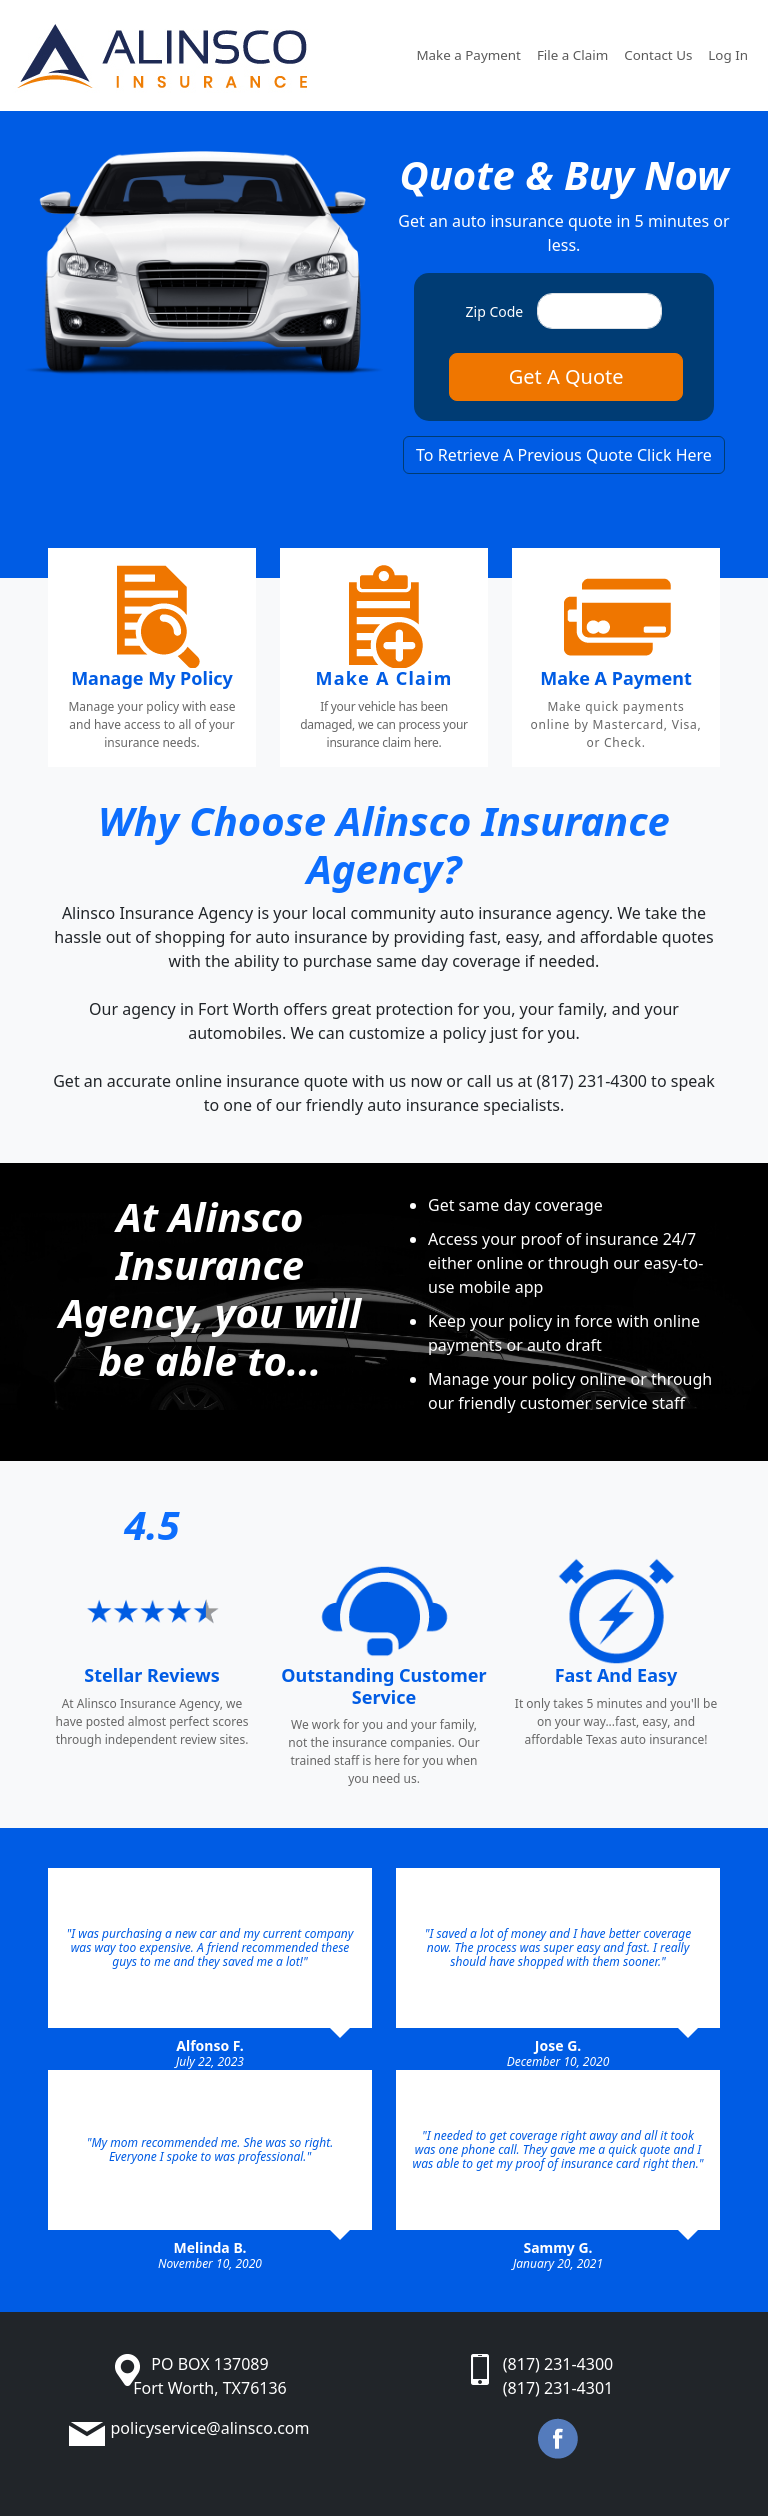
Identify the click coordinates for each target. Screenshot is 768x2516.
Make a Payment (468, 55)
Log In (728, 55)
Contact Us (658, 55)
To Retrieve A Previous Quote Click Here (564, 455)
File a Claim (572, 55)
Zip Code (495, 311)
